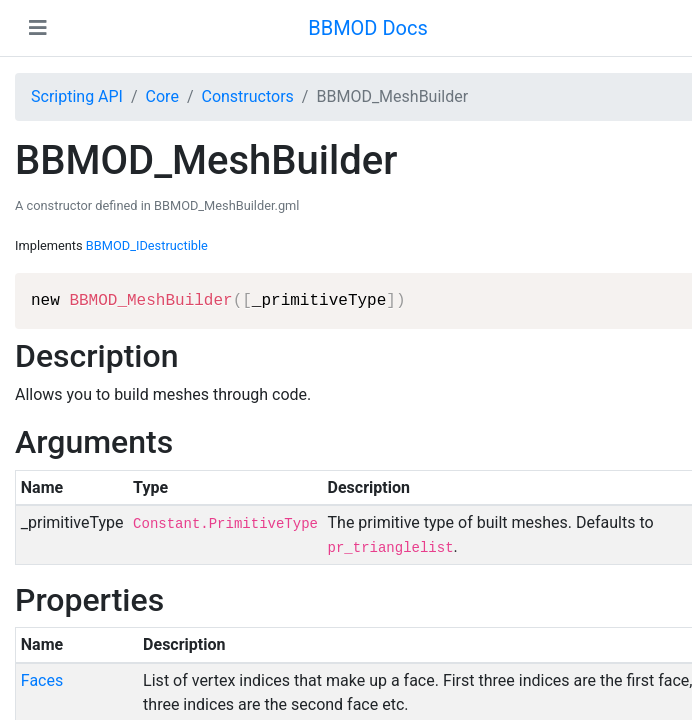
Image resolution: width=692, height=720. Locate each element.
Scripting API (77, 96)
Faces (42, 680)
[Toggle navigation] (38, 28)
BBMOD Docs (368, 28)
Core (162, 96)
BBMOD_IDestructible (147, 245)
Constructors (247, 96)
